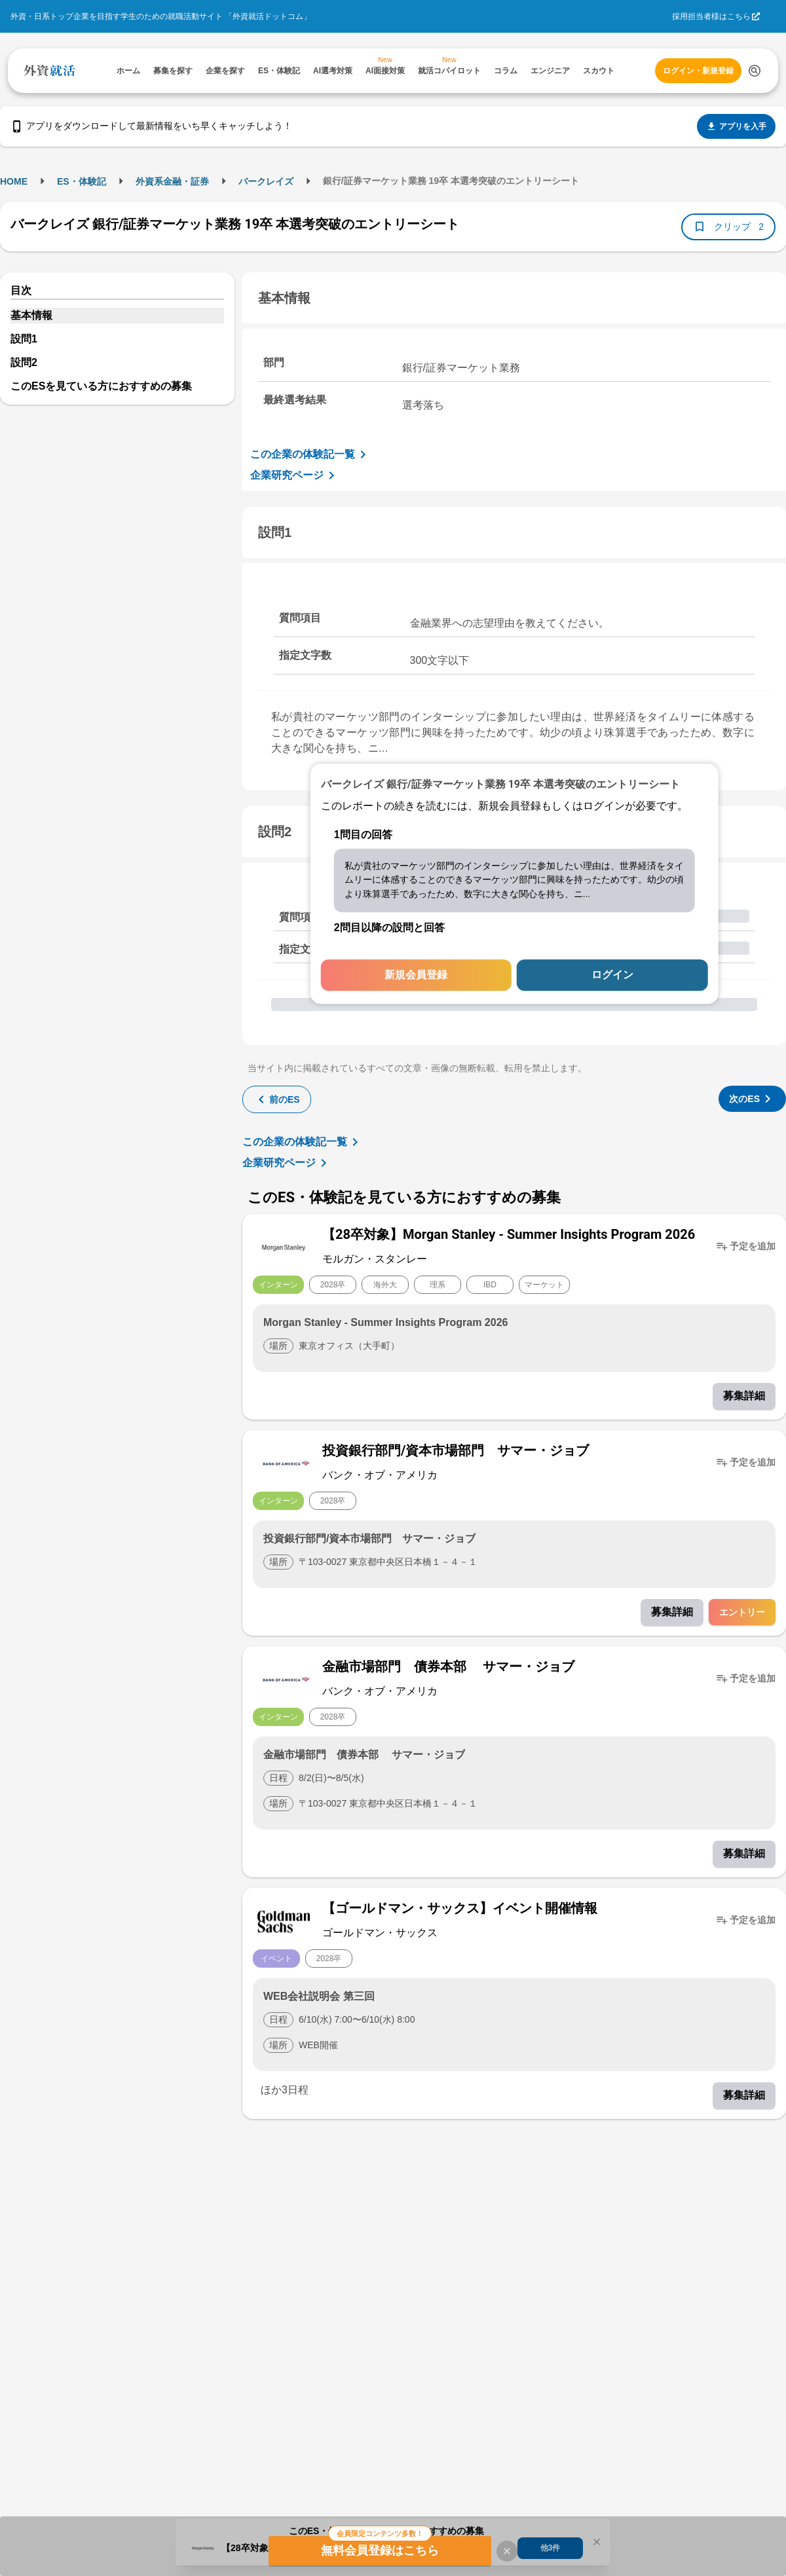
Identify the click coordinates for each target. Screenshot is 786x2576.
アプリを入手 (736, 126)
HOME (14, 181)
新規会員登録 (415, 975)
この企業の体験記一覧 (310, 454)
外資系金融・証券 (172, 181)
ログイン (612, 975)
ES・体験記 (81, 181)
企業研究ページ (294, 475)
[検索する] (754, 71)
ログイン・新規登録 (698, 70)
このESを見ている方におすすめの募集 (101, 386)
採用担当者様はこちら (711, 16)
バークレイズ (265, 181)
